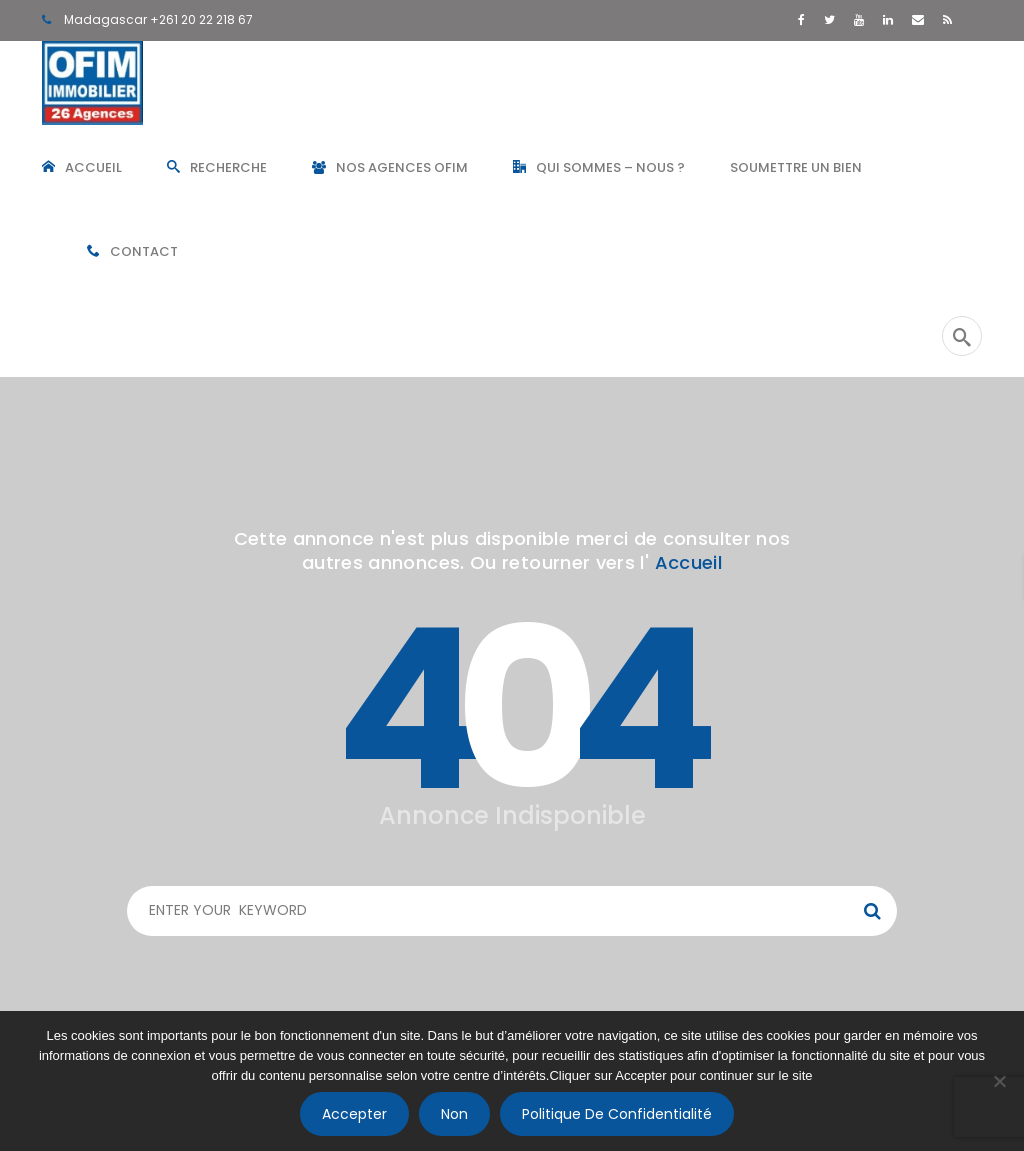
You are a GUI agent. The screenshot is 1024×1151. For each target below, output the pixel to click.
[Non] (999, 1081)
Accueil (689, 562)
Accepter (354, 1114)
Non (454, 1114)
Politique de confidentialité (617, 1114)
